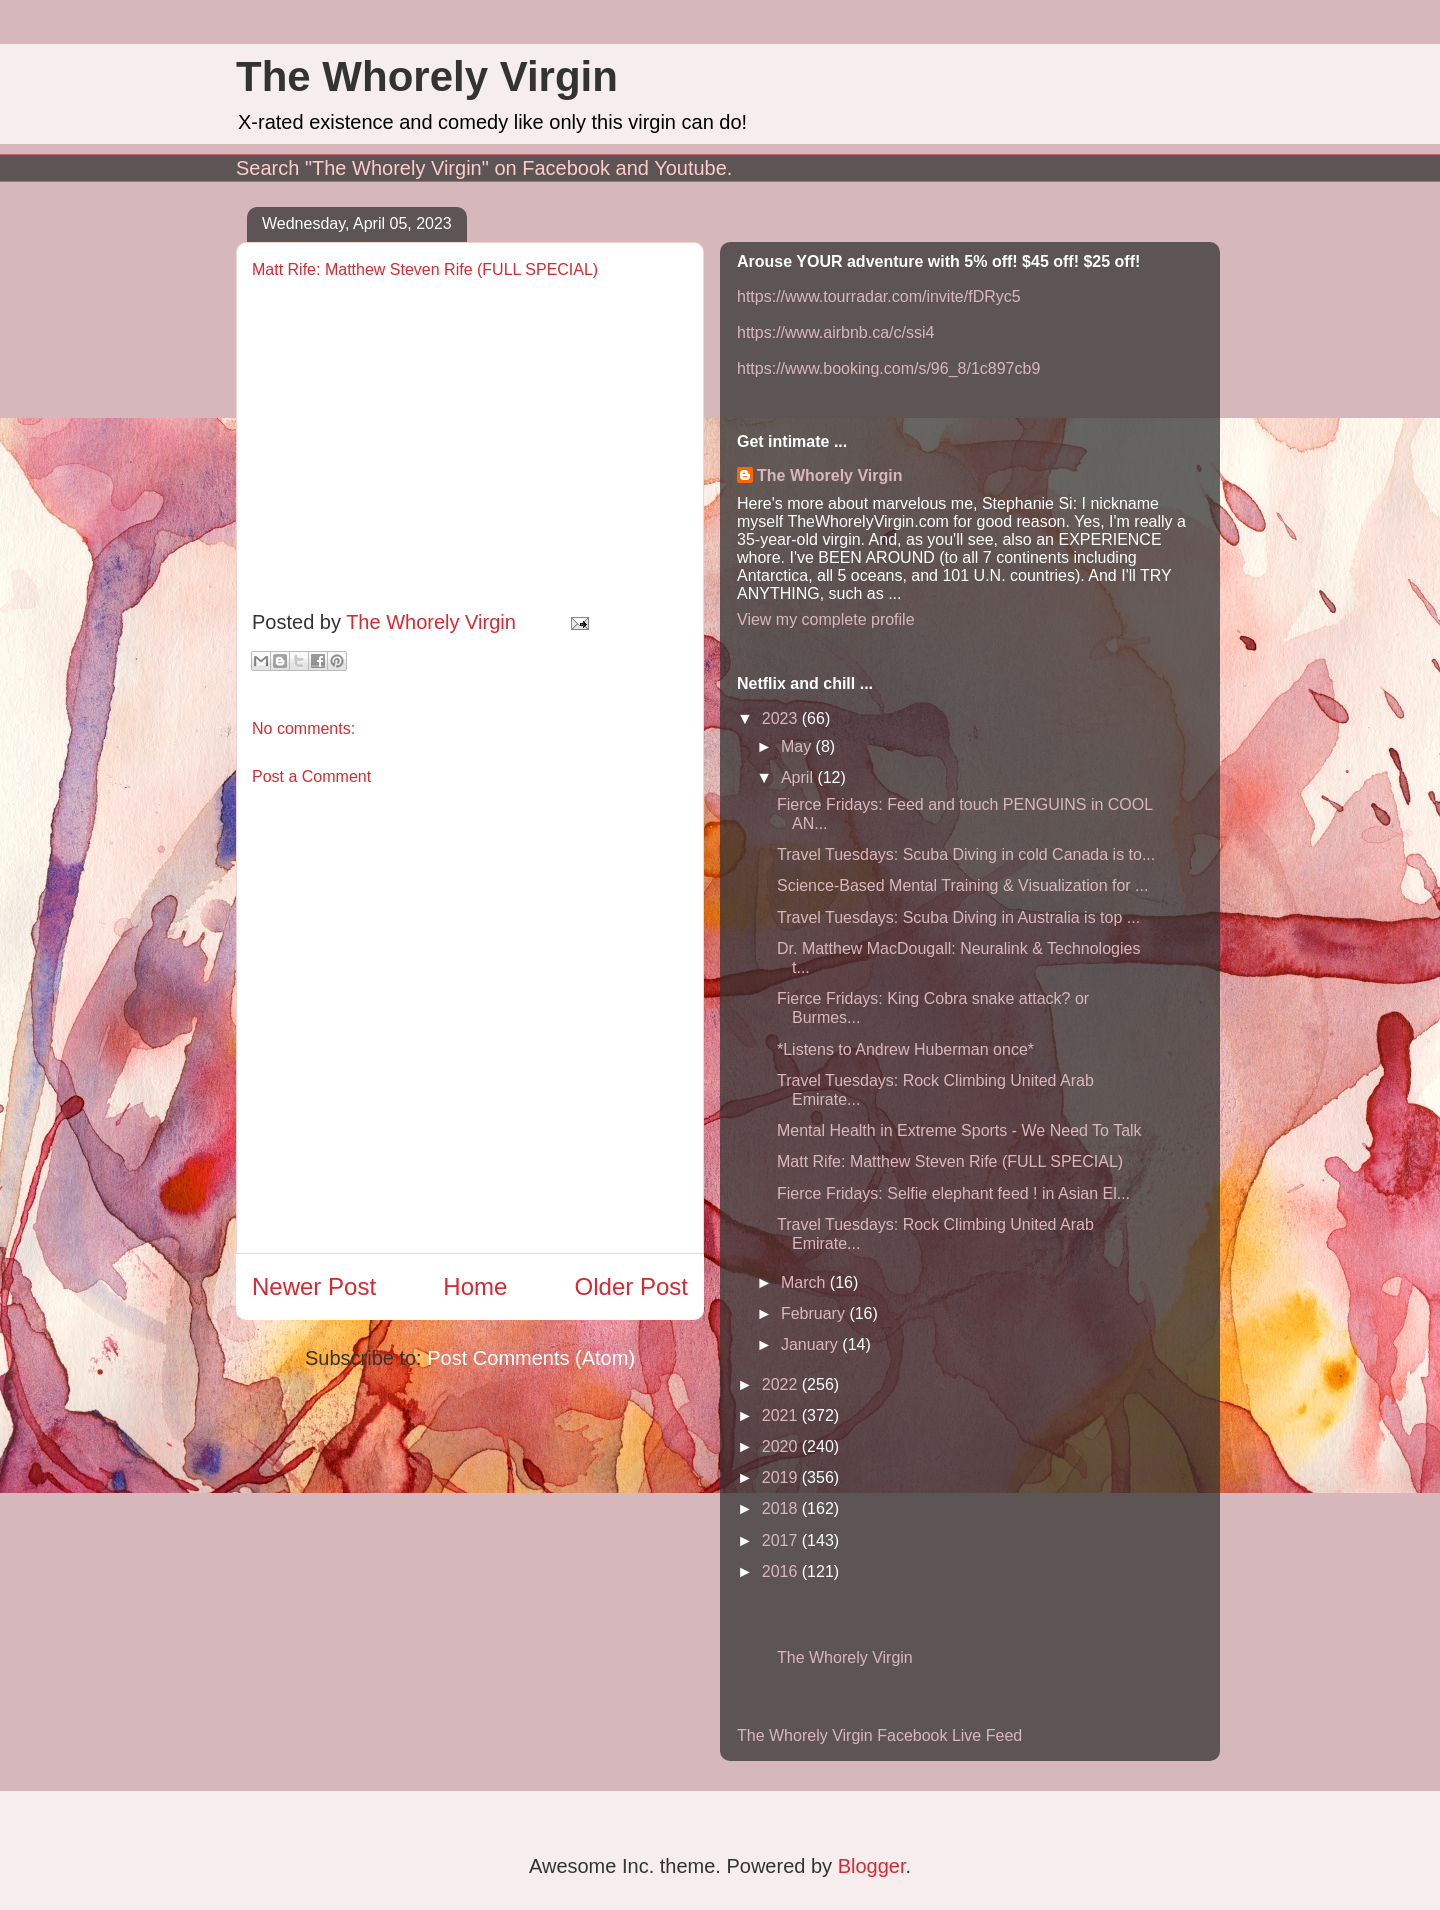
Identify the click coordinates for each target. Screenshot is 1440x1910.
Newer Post (314, 1286)
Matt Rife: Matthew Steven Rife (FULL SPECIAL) (950, 1161)
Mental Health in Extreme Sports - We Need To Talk (959, 1130)
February (815, 1313)
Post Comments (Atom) (531, 1358)
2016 (782, 1571)
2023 (782, 718)
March (805, 1282)
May (798, 746)
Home (475, 1286)
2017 (782, 1540)
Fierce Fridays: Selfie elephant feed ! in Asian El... (953, 1193)
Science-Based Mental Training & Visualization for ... (962, 885)
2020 (782, 1446)
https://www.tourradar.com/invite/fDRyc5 (879, 296)
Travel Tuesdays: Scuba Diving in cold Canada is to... (966, 854)
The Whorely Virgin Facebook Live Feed (879, 1735)
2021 (782, 1415)
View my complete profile (826, 619)
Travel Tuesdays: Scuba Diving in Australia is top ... (958, 917)
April (799, 777)
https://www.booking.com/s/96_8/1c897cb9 (888, 368)
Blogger (872, 1866)
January (811, 1344)
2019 (782, 1477)
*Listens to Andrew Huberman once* (905, 1049)
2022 (782, 1384)
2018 (782, 1508)
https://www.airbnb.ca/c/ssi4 (835, 332)
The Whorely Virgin (427, 76)
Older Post (631, 1286)
